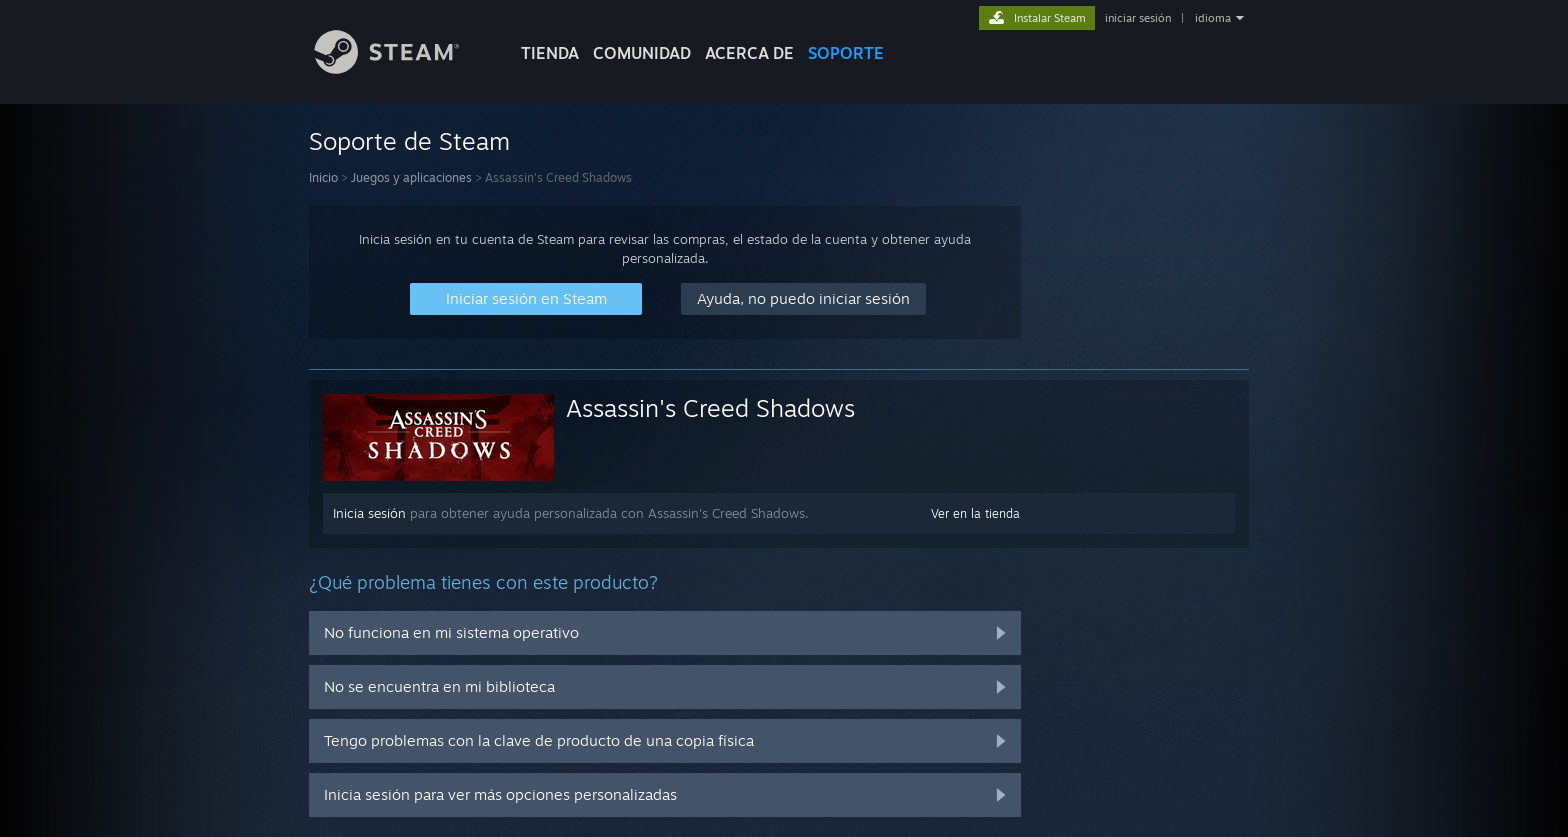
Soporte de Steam (409, 141)
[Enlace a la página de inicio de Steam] (402, 68)
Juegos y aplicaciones (411, 177)
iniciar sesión (1138, 18)
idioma (1213, 18)
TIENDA (550, 53)
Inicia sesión (369, 513)
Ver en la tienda (975, 513)
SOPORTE (846, 53)
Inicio (323, 177)
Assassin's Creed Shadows (710, 408)
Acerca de (749, 53)
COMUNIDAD (642, 53)
